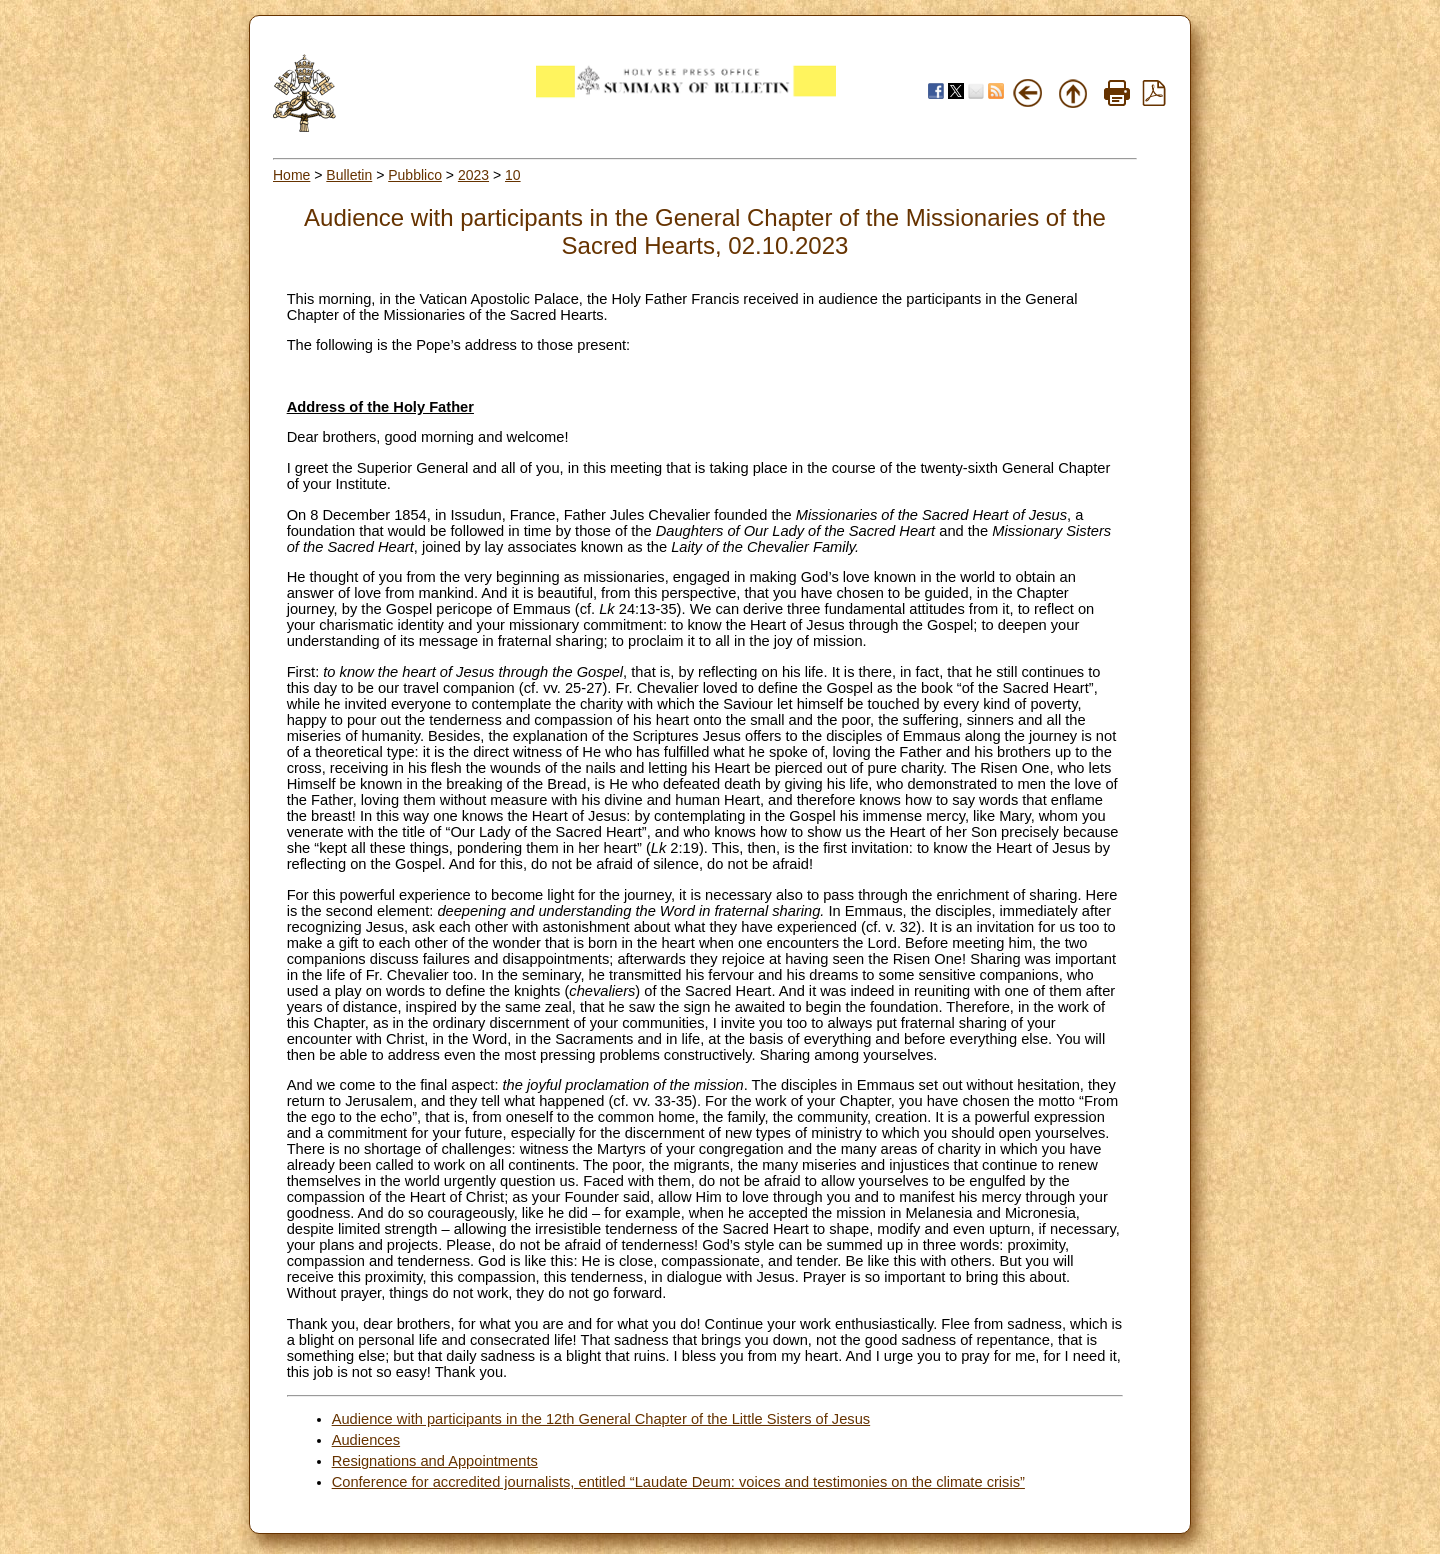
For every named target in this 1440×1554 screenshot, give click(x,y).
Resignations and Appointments (435, 1461)
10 (513, 175)
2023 (473, 175)
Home (291, 175)
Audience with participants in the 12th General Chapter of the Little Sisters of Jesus (601, 1419)
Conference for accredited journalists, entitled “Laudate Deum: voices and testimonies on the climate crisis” (678, 1482)
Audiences (366, 1440)
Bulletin (349, 175)
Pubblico (415, 175)
